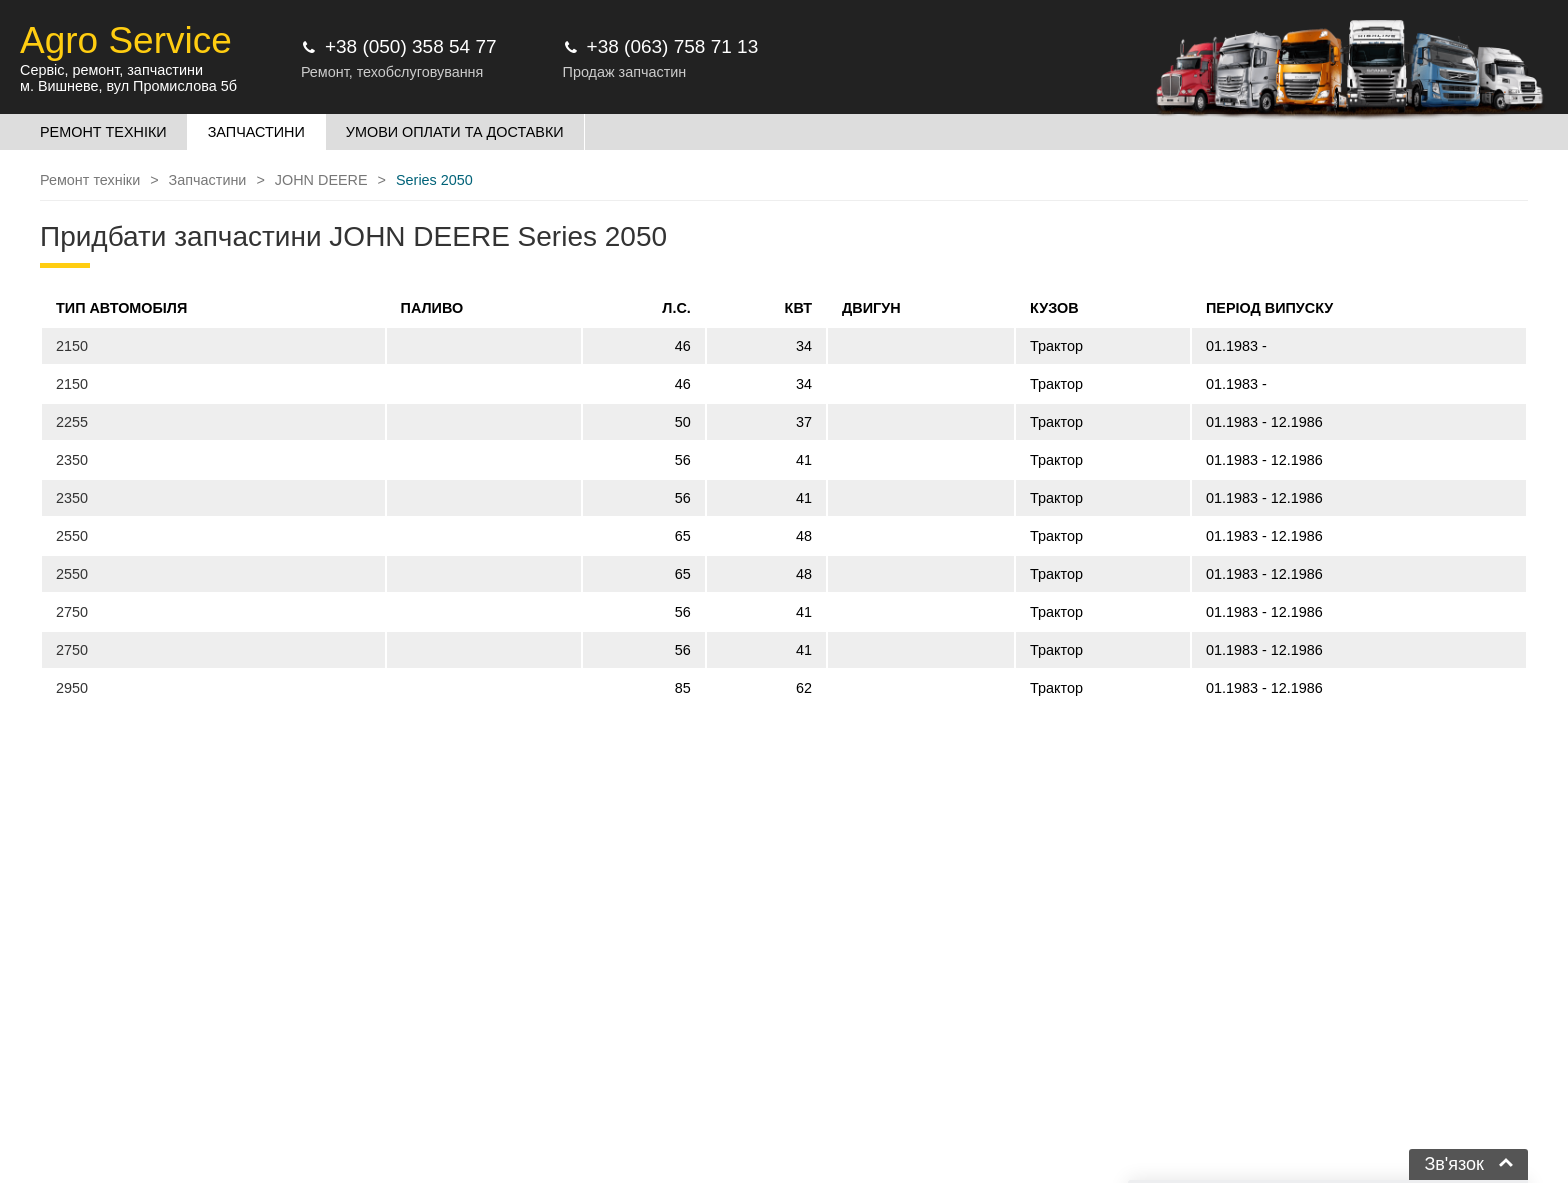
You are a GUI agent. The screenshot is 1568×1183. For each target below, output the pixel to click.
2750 (72, 612)
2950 (72, 688)
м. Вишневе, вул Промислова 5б (128, 86)
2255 (72, 422)
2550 (72, 536)
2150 (72, 346)
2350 (72, 460)
